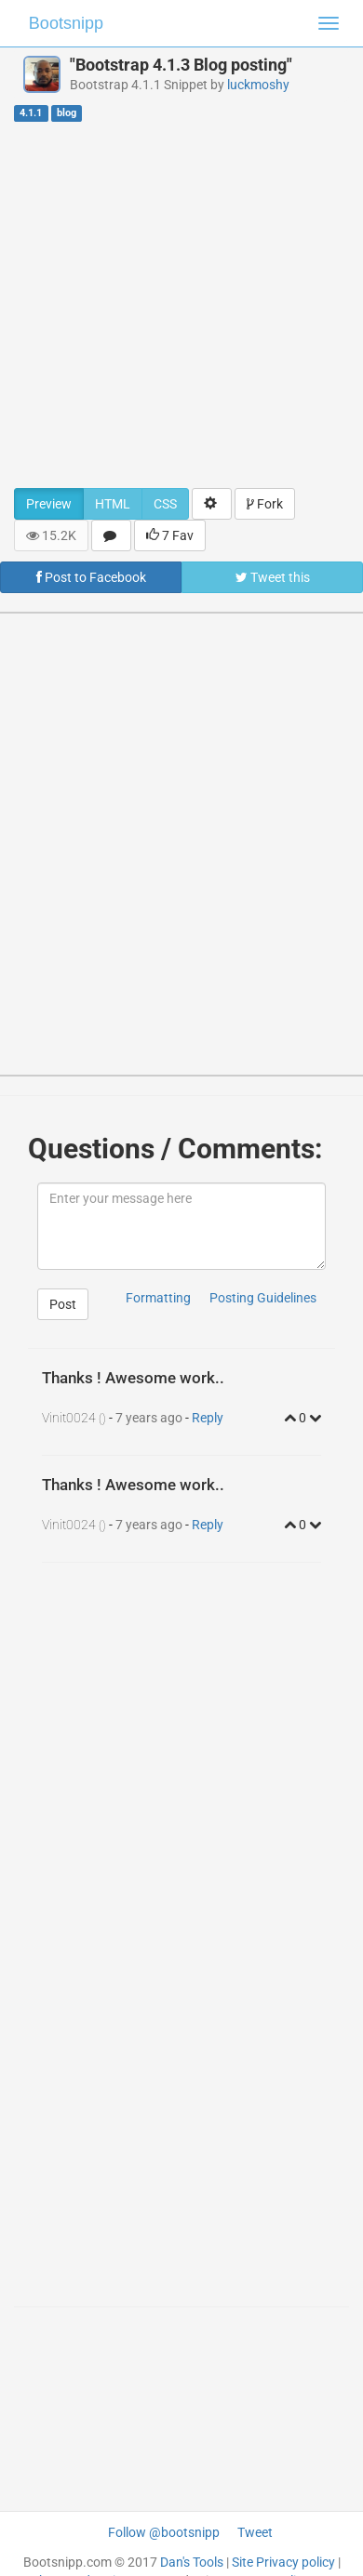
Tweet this (272, 577)
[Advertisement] (174, 304)
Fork (265, 503)
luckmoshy (258, 84)
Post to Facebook (91, 577)
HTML (112, 503)
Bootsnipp (66, 23)
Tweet (255, 2532)
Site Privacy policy (283, 2562)
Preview (49, 503)
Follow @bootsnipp (164, 2532)
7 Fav (170, 535)
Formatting (158, 1297)
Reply (207, 1417)
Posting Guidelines (262, 1297)
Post (62, 1304)
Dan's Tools (191, 2562)
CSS (165, 503)
